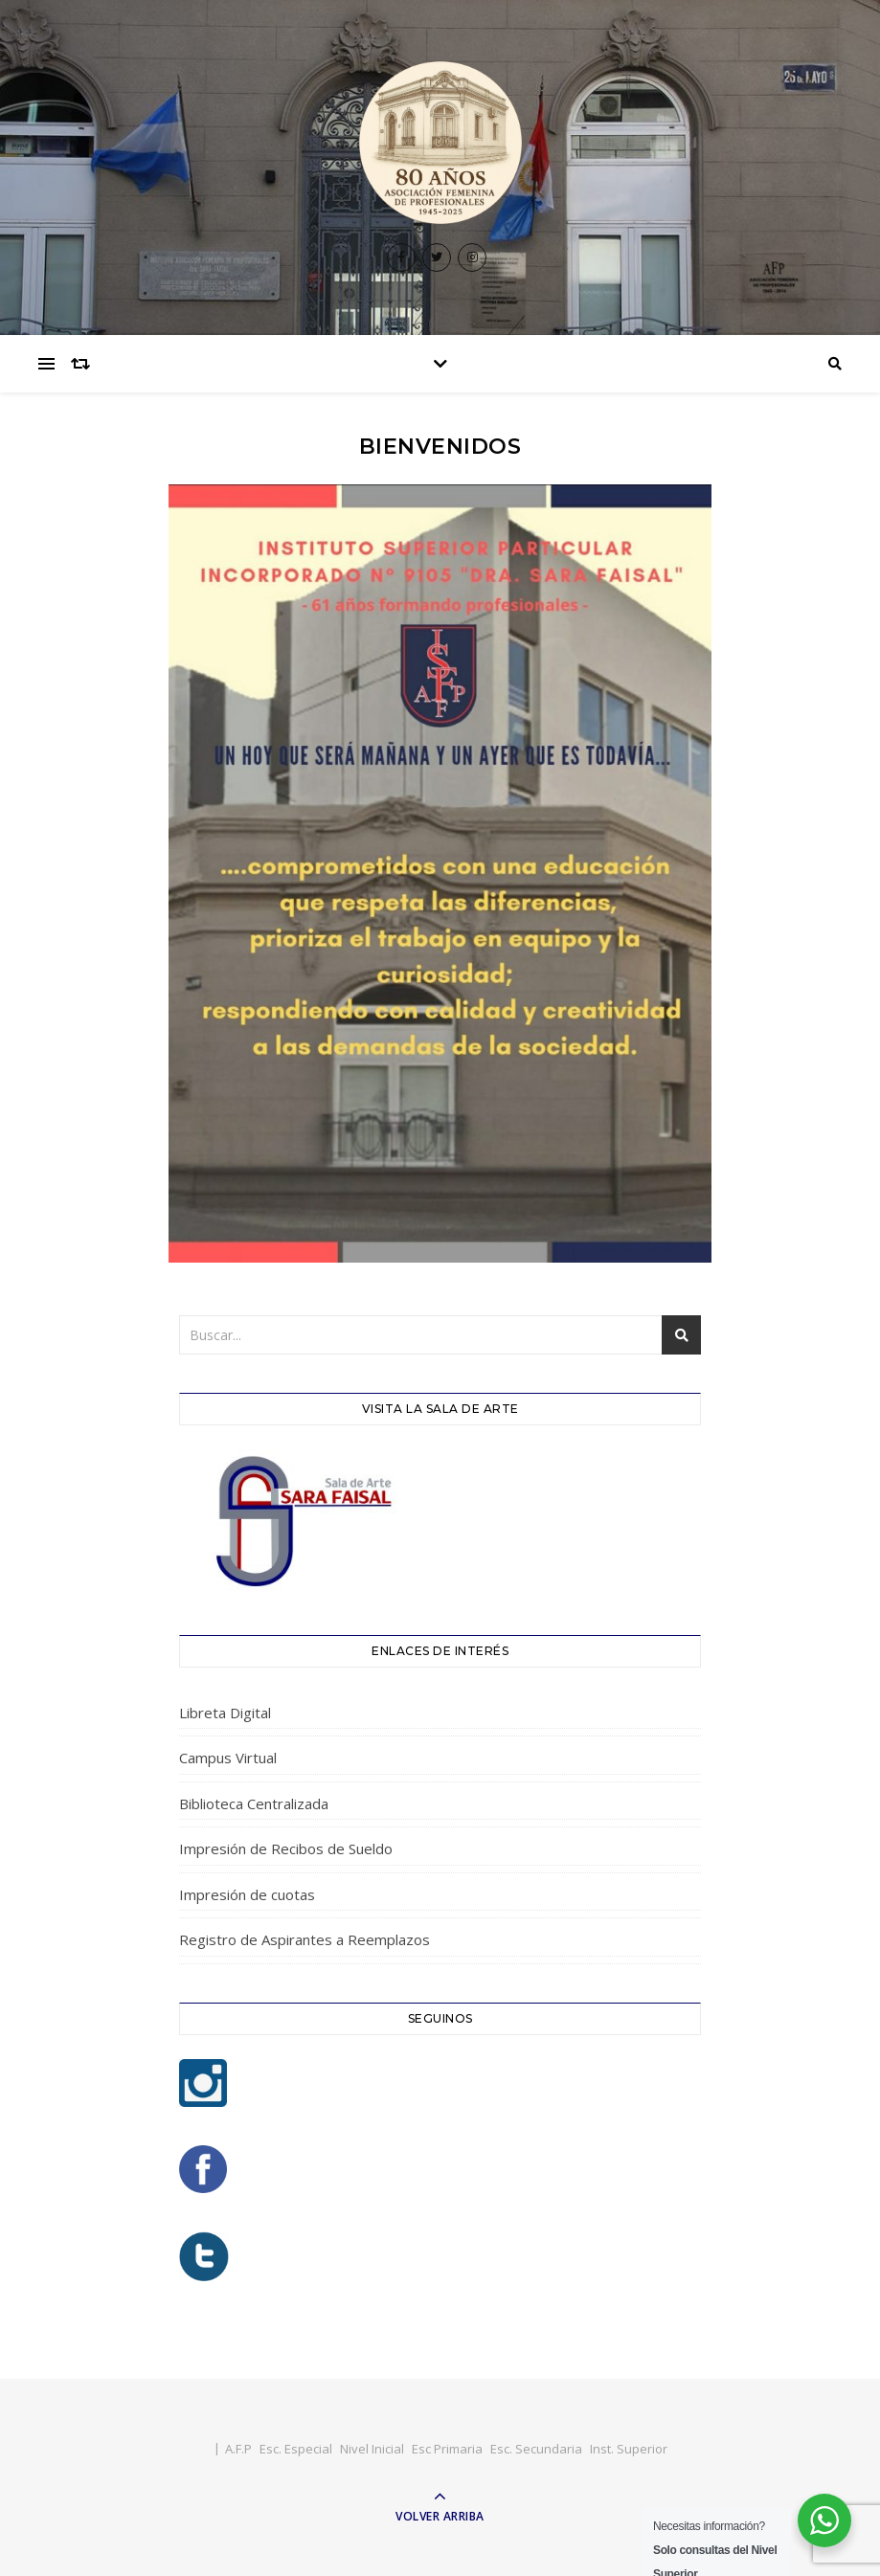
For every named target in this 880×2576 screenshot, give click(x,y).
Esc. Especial (295, 2448)
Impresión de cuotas (247, 1894)
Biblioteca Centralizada (253, 1803)
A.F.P (238, 2448)
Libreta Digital (225, 1712)
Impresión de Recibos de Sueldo (286, 1848)
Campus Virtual (228, 1757)
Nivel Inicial (372, 2448)
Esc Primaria (447, 2448)
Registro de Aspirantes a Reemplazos (304, 1939)
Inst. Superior (628, 2448)
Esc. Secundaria (536, 2448)
